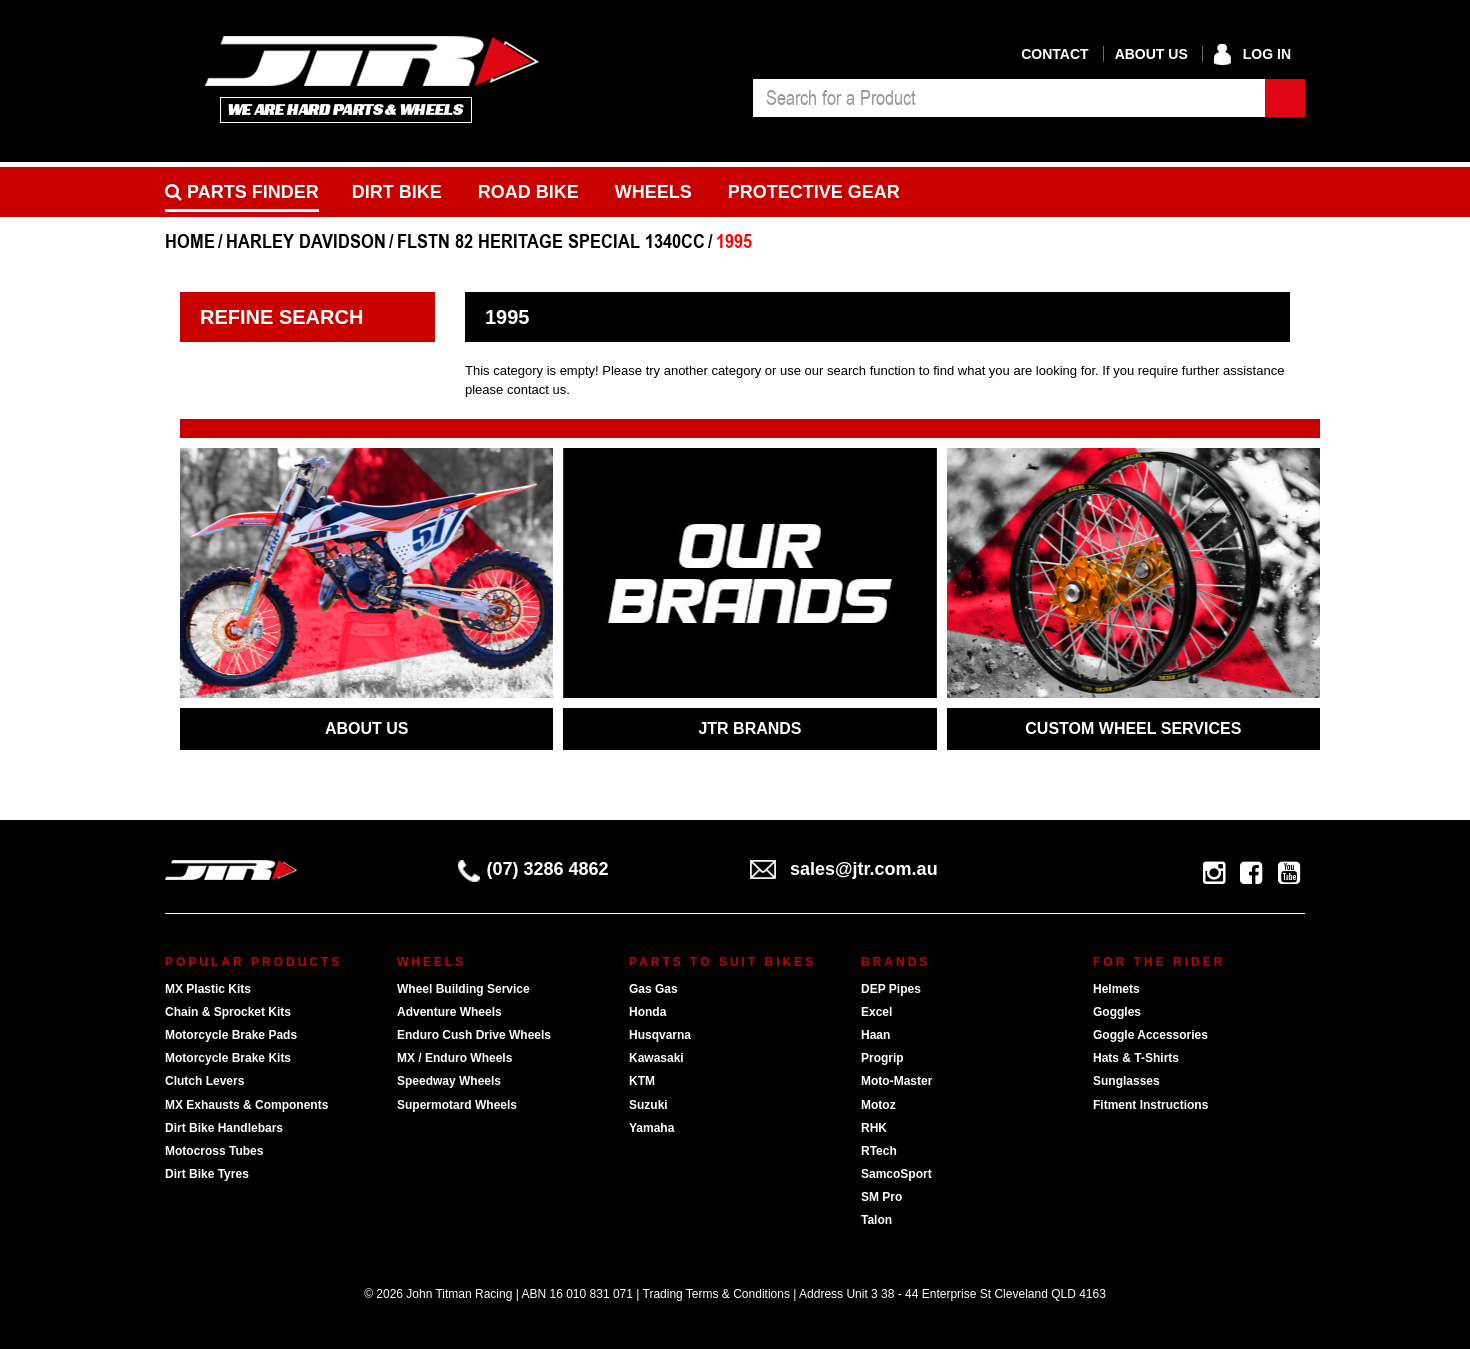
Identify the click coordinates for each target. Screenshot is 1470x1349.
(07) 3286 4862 (533, 869)
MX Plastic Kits (208, 989)
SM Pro (881, 1197)
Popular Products (253, 962)
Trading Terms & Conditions (716, 1294)
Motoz (878, 1105)
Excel (876, 1012)
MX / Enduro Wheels (454, 1058)
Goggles (1117, 1012)
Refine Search (281, 317)
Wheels (653, 192)
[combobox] (1009, 98)
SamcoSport (896, 1174)
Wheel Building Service (463, 989)
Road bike (528, 192)
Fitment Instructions (1150, 1105)
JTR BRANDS (749, 728)
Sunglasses (1126, 1081)
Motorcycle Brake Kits (228, 1058)
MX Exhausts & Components (246, 1105)
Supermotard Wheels (457, 1105)
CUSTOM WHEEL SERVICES (1133, 728)
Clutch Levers (204, 1081)
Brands (895, 962)
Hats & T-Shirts (1136, 1058)
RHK (874, 1128)
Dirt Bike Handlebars (224, 1128)
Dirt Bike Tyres (207, 1174)
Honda (647, 1012)
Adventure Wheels (449, 1012)
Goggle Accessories (1150, 1035)
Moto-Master (896, 1081)
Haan (875, 1035)
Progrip (882, 1058)
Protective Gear (814, 192)
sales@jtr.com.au (844, 869)
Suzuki (648, 1105)
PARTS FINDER (242, 192)
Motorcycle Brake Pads (231, 1035)
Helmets (1116, 989)
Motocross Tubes (214, 1151)
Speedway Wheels (449, 1081)
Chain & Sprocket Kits (228, 1012)
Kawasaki (656, 1058)
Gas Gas (653, 989)
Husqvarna (660, 1035)
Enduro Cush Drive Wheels (474, 1035)
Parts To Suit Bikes (722, 962)
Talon (876, 1220)
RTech (879, 1151)
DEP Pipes (891, 989)
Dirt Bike (397, 192)
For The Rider (1159, 962)
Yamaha (651, 1128)
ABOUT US (367, 728)
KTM (642, 1081)
